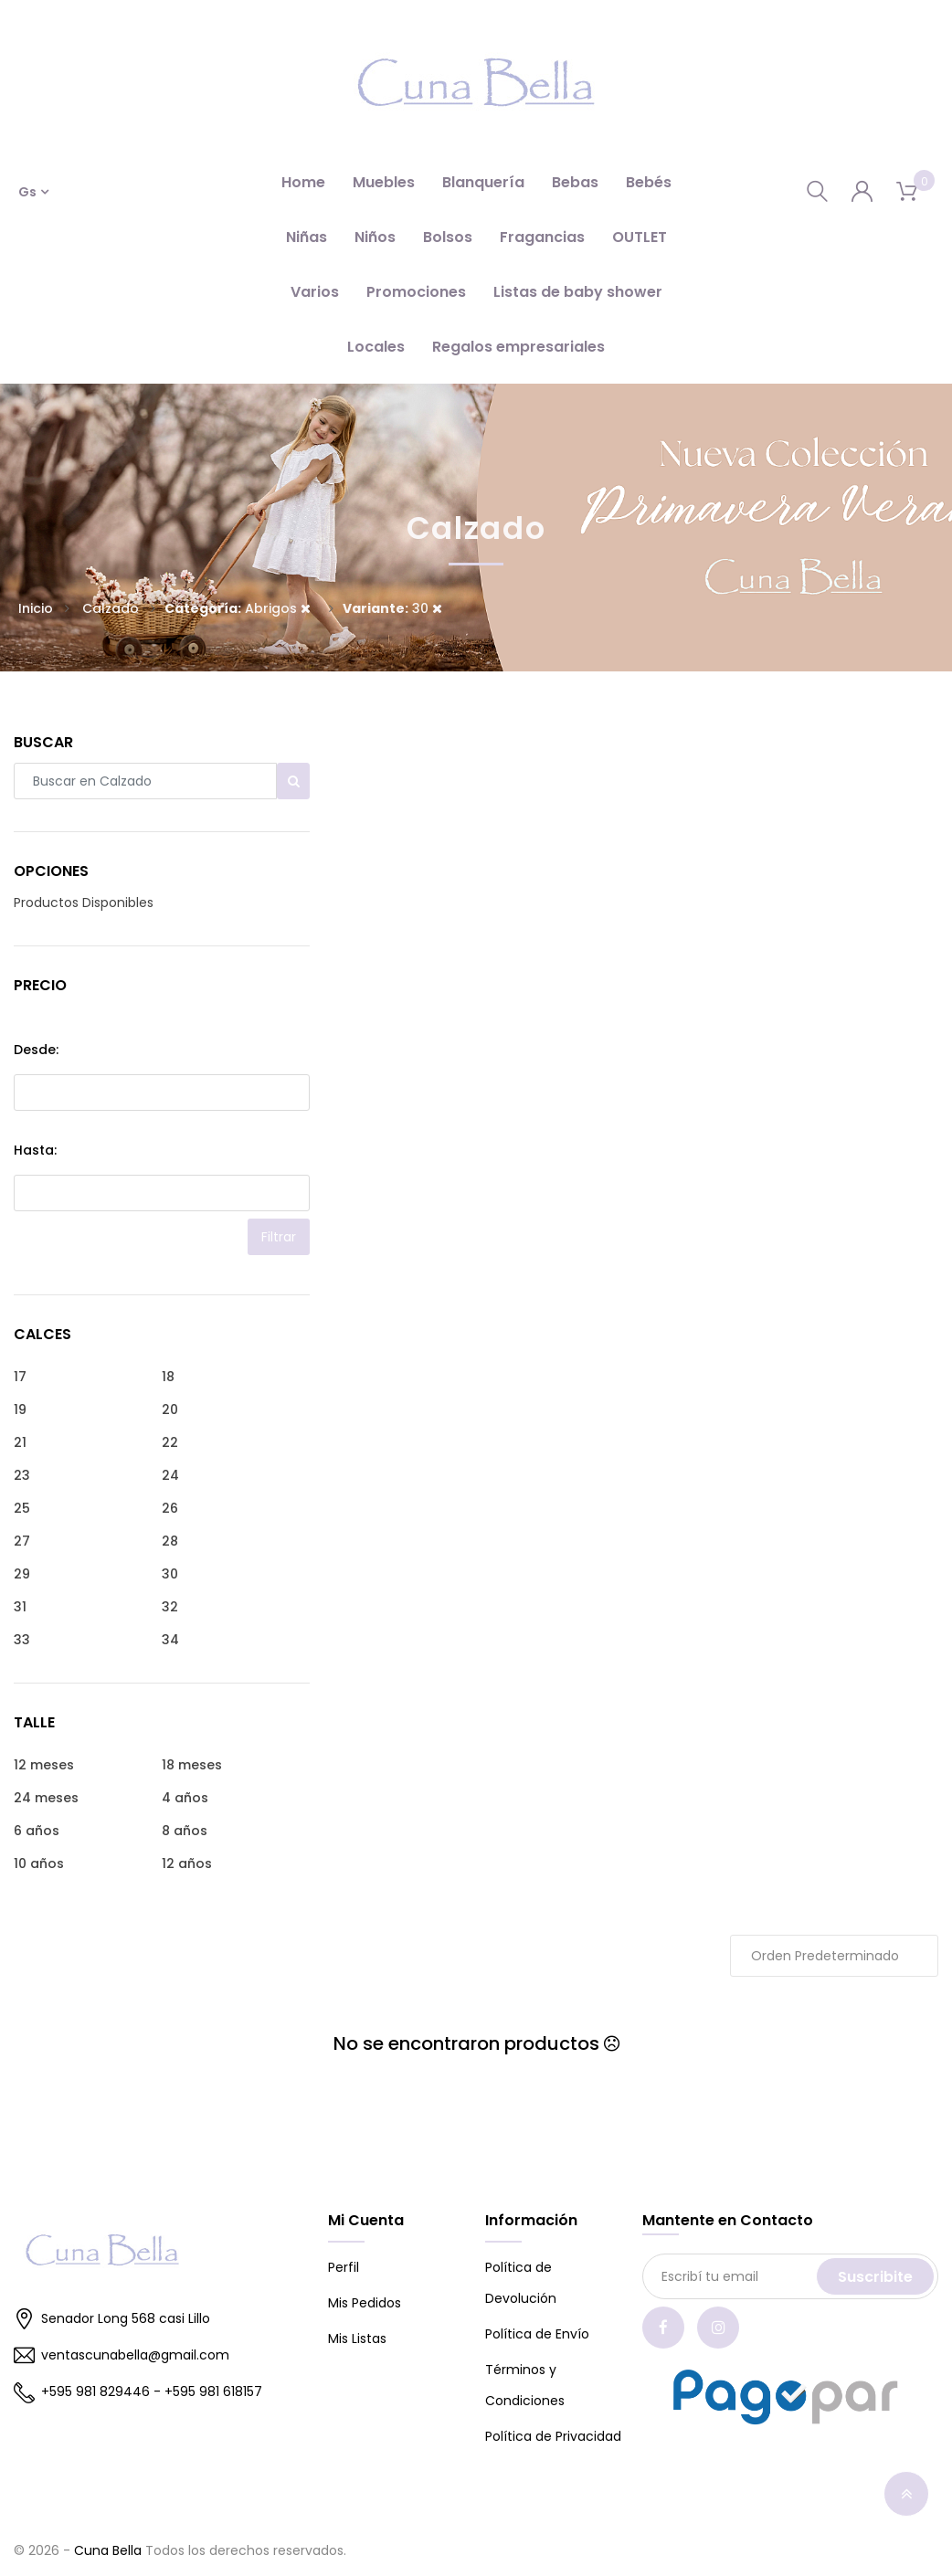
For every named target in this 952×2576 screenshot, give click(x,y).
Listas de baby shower (577, 291)
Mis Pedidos (364, 2303)
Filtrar (278, 1237)
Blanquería (483, 182)
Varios (315, 291)
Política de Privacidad (553, 2436)
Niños (375, 237)
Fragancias (542, 237)
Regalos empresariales (518, 346)
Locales (376, 346)
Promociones (416, 291)
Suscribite (875, 2276)
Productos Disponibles (83, 902)
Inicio (35, 608)
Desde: (36, 1049)
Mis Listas (357, 2338)
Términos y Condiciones (525, 2385)
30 (392, 608)
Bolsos (447, 237)
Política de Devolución (520, 2282)
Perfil (343, 2267)
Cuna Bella (108, 2550)
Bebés (649, 182)
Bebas (575, 182)
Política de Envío (537, 2334)
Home (303, 182)
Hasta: (35, 1150)
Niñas (306, 237)
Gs (27, 192)
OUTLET (639, 237)
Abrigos (237, 608)
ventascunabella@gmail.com (121, 2355)
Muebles (384, 182)
